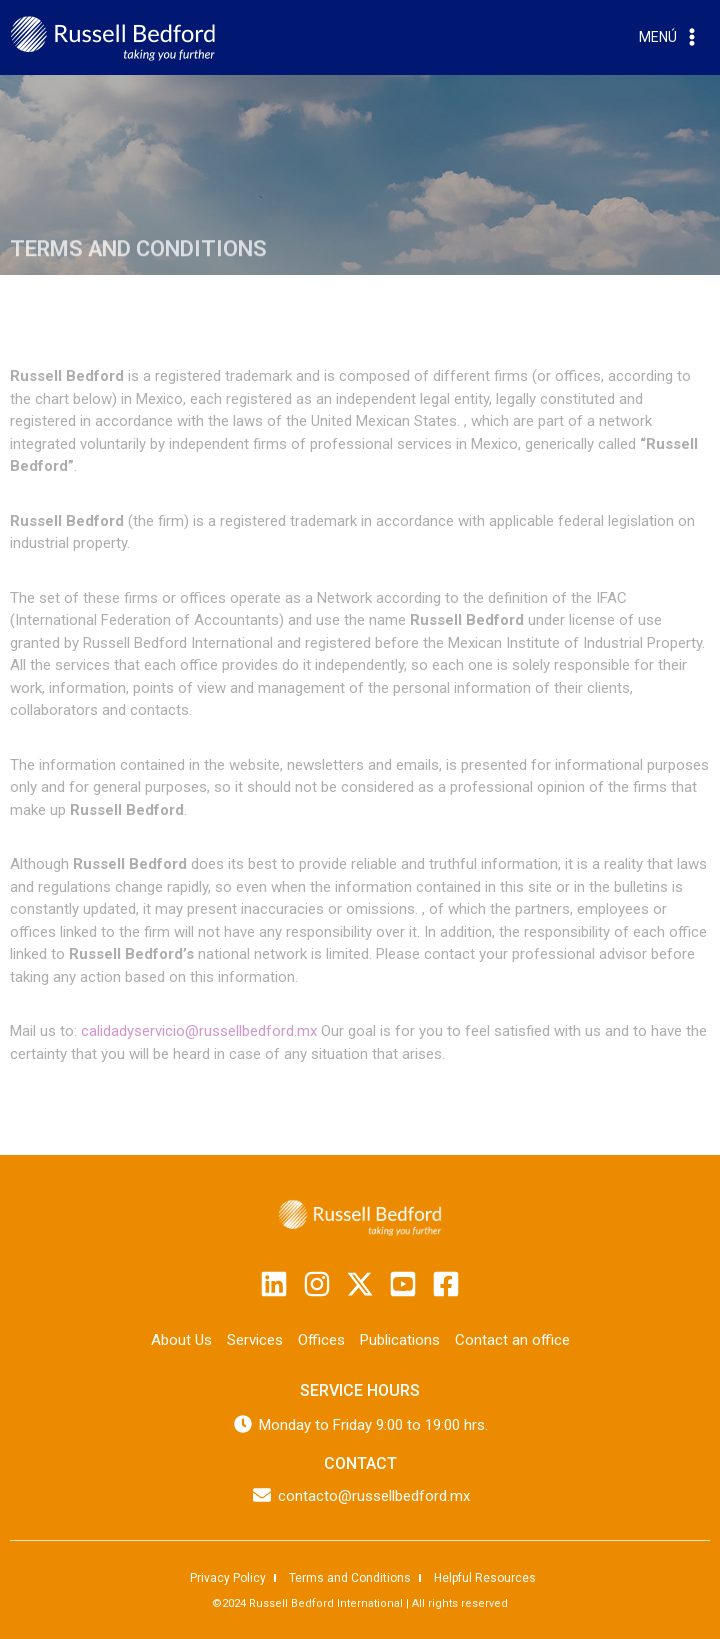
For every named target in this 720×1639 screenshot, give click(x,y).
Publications (400, 1340)
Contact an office (512, 1340)
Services (255, 1340)
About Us (181, 1340)
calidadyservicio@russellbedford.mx (201, 1031)
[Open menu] (670, 38)
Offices (321, 1340)
